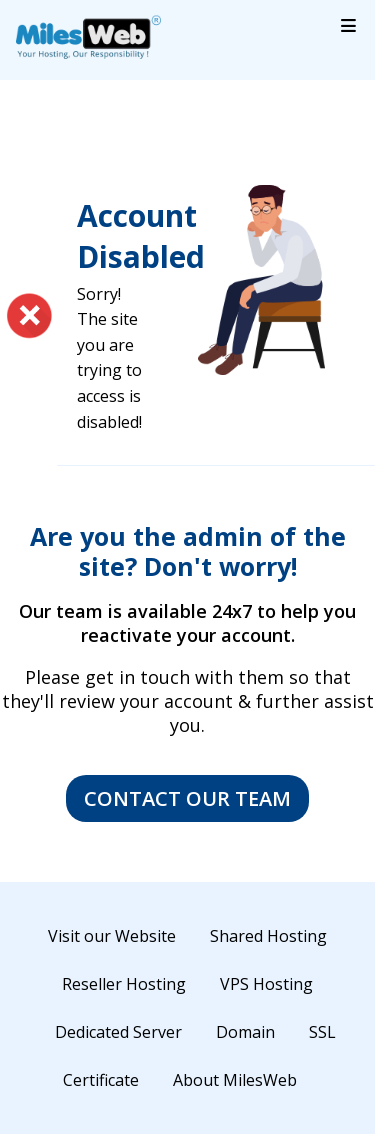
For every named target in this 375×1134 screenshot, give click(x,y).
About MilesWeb (235, 1080)
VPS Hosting (266, 984)
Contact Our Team (187, 798)
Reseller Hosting (124, 984)
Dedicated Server (118, 1032)
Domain (245, 1032)
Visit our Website (112, 936)
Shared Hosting (268, 936)
